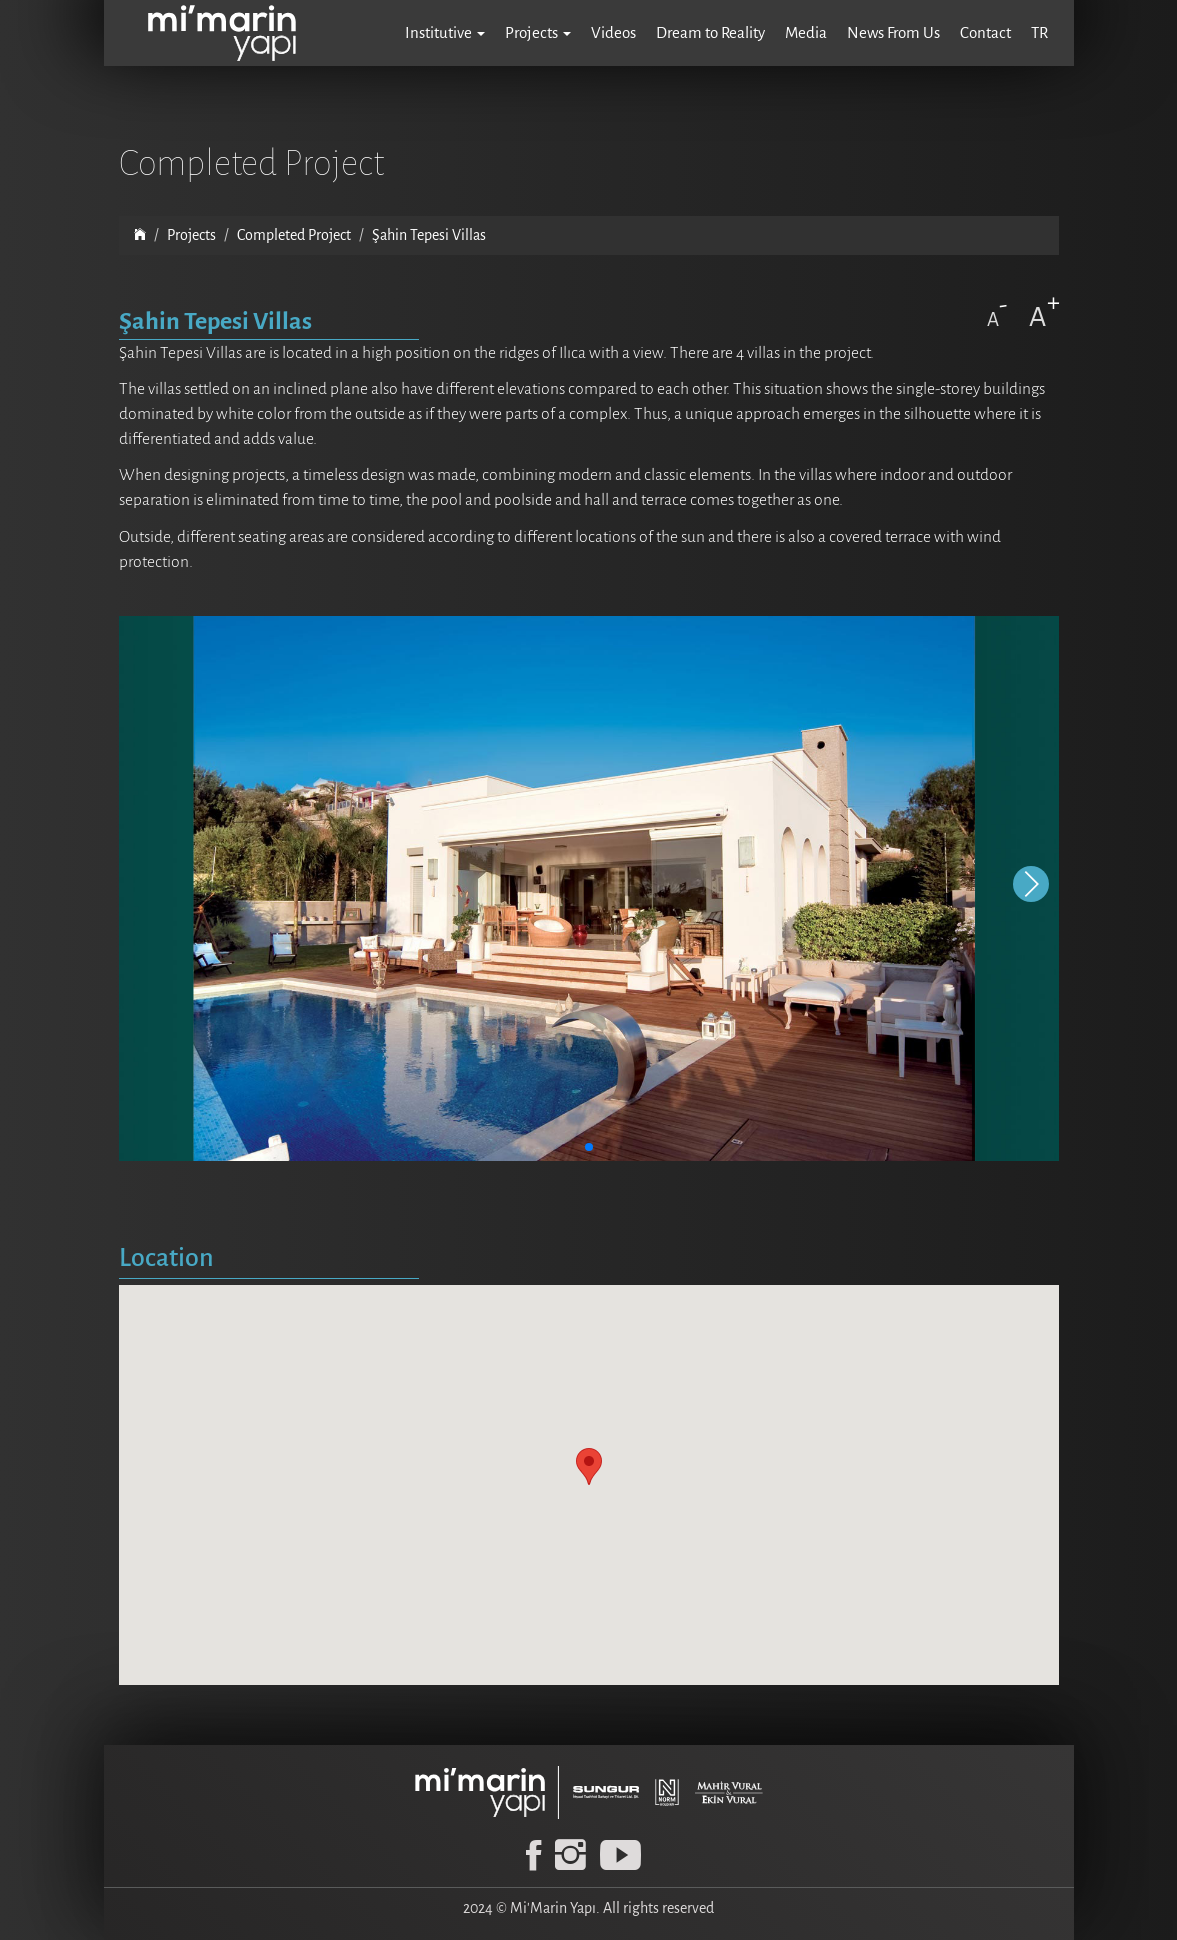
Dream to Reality (710, 32)
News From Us (893, 32)
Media (806, 32)
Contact (985, 32)
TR (1039, 32)
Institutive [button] (445, 32)
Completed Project (294, 235)
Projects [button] (538, 32)
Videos (613, 32)
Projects (191, 235)
